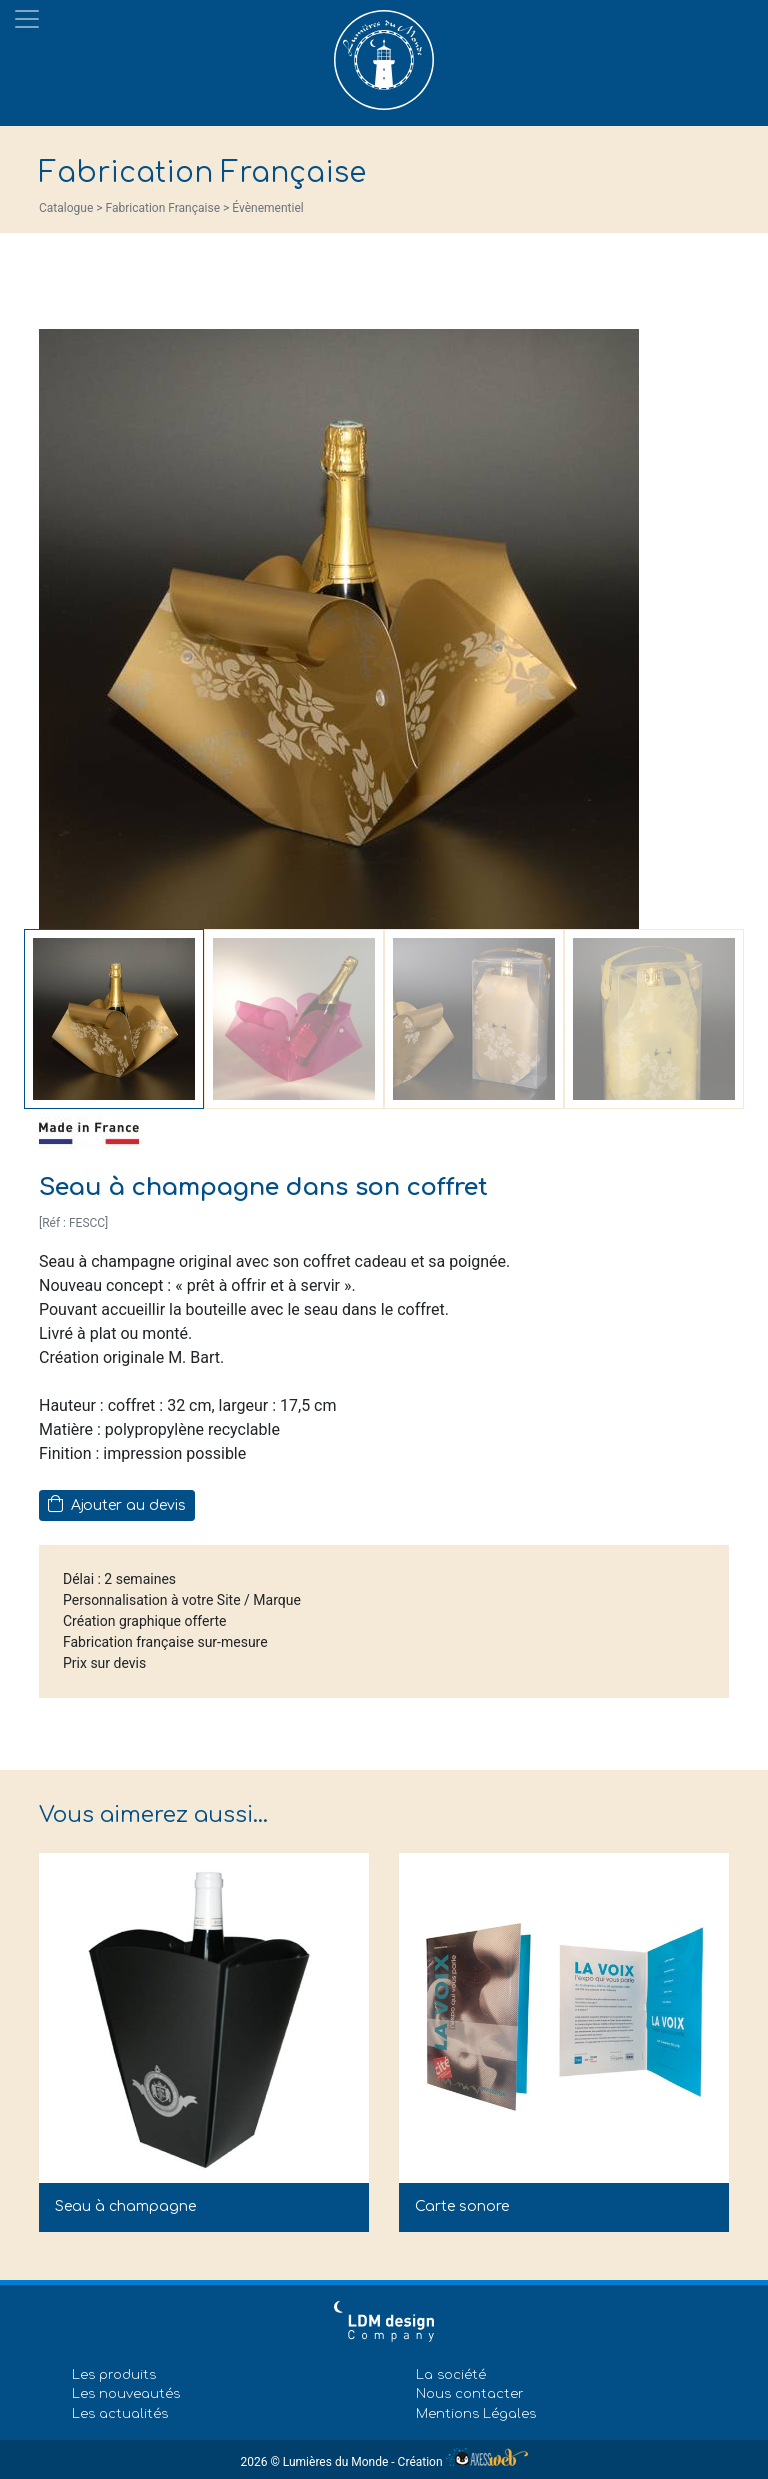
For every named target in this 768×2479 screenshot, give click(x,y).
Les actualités (120, 2414)
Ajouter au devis (117, 1504)
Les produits (114, 2375)
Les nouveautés (126, 2394)
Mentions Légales (476, 2414)
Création (463, 2462)
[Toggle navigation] (27, 19)
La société (451, 2375)
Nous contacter (470, 2394)
